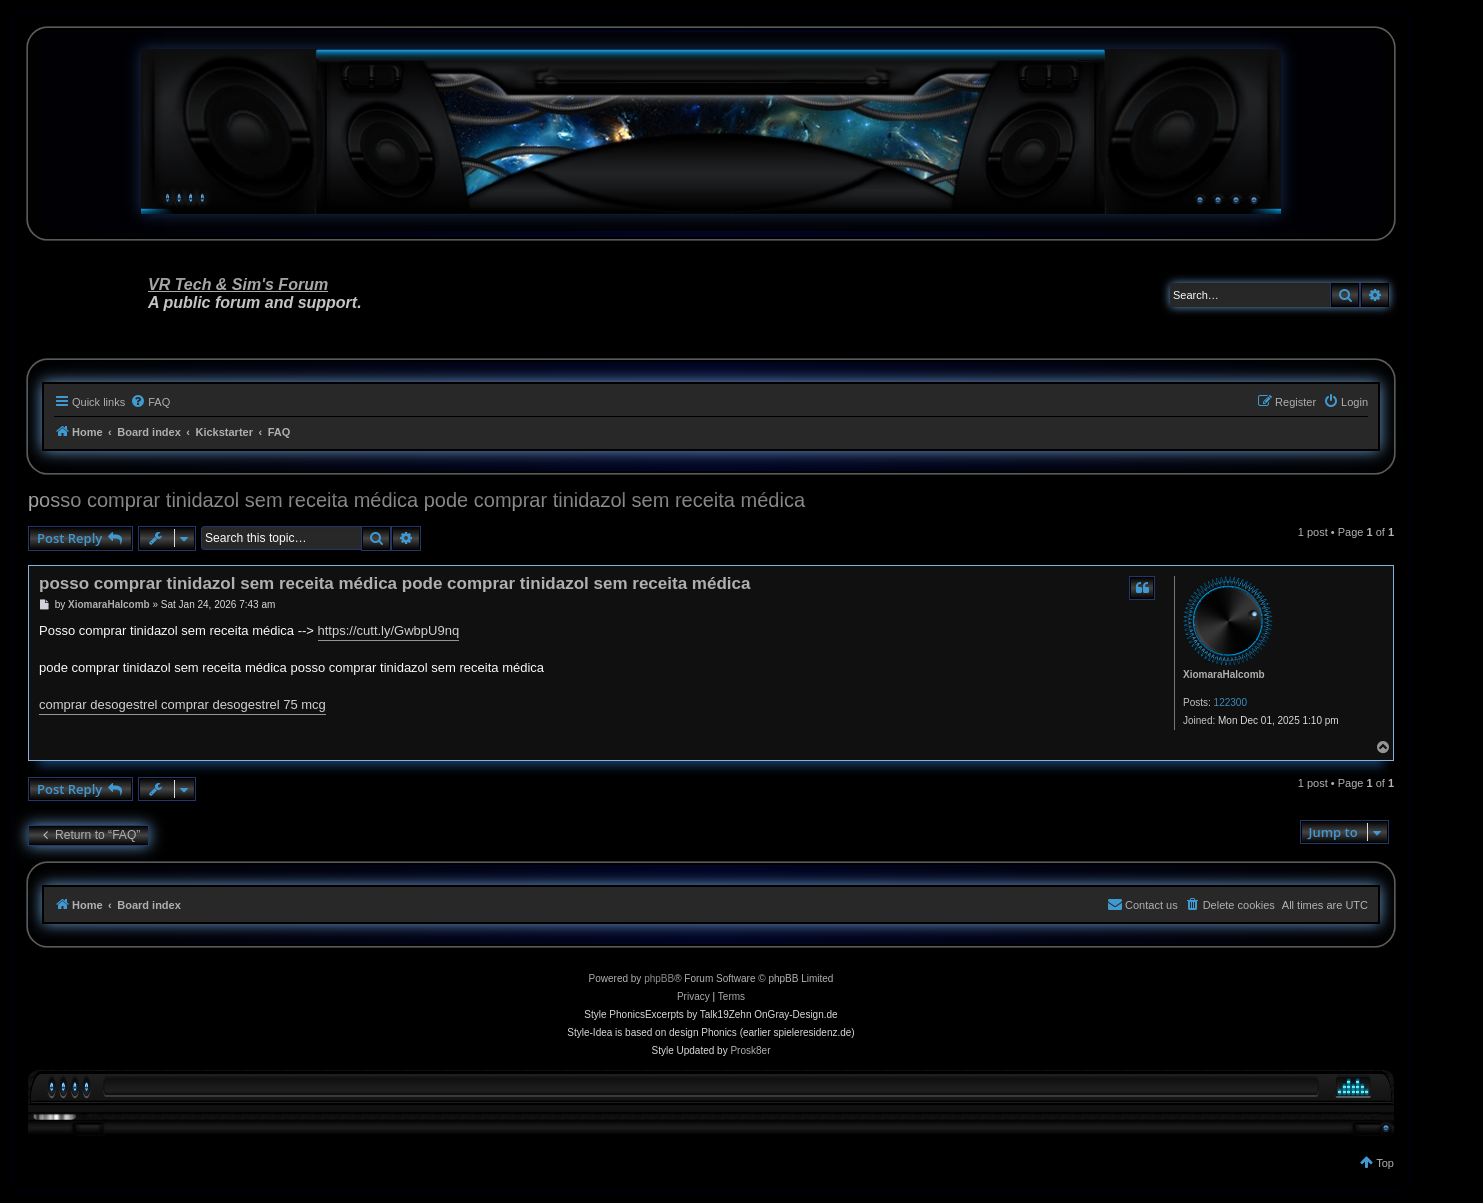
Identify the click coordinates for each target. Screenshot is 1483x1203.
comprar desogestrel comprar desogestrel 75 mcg (182, 704)
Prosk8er (750, 1050)
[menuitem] (150, 402)
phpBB (659, 978)
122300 (1230, 702)
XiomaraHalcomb (1224, 674)
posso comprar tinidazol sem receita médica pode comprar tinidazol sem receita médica (416, 500)
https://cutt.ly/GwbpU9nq (389, 630)
